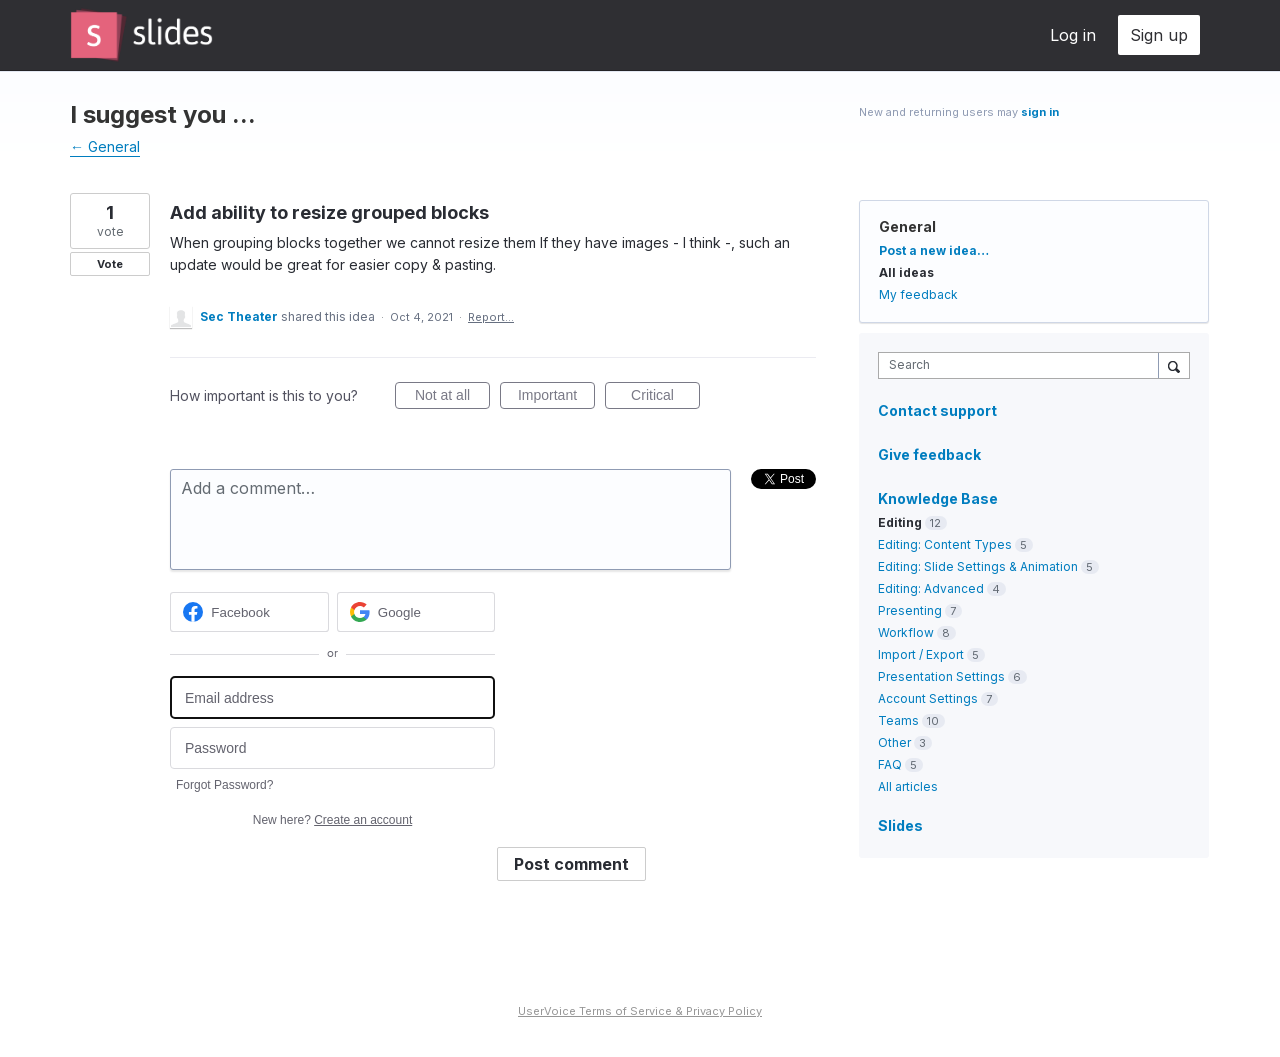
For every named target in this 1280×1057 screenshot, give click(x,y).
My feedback (918, 294)
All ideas (906, 272)
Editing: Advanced (931, 588)
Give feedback (929, 454)
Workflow (906, 632)
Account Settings (928, 698)
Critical (665, 398)
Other (894, 742)
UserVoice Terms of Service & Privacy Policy (640, 1011)
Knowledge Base (938, 498)
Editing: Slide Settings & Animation (978, 566)
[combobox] (1023, 365)
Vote (110, 264)
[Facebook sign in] (249, 612)
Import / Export (921, 654)
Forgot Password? (224, 785)
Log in (1073, 35)
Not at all (452, 398)
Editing (900, 522)
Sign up (1159, 35)
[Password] (332, 748)
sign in (1040, 112)
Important (556, 398)
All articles (908, 786)
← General (105, 146)
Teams (898, 720)
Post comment (571, 864)
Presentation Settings (941, 676)
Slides (900, 825)
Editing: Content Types (945, 544)
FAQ (890, 764)
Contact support (937, 411)
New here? (332, 820)
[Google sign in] (416, 612)
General (907, 226)
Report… (491, 317)
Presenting (910, 610)
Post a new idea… (934, 250)
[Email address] (332, 697)
